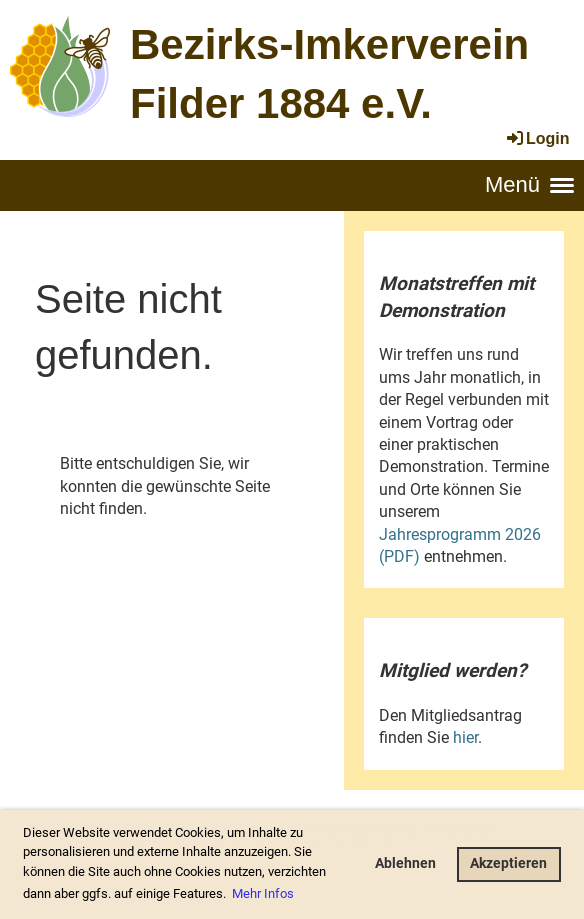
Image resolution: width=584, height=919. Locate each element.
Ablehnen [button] (405, 863)
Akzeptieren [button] (508, 863)
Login (537, 138)
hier (465, 737)
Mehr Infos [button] (263, 893)
